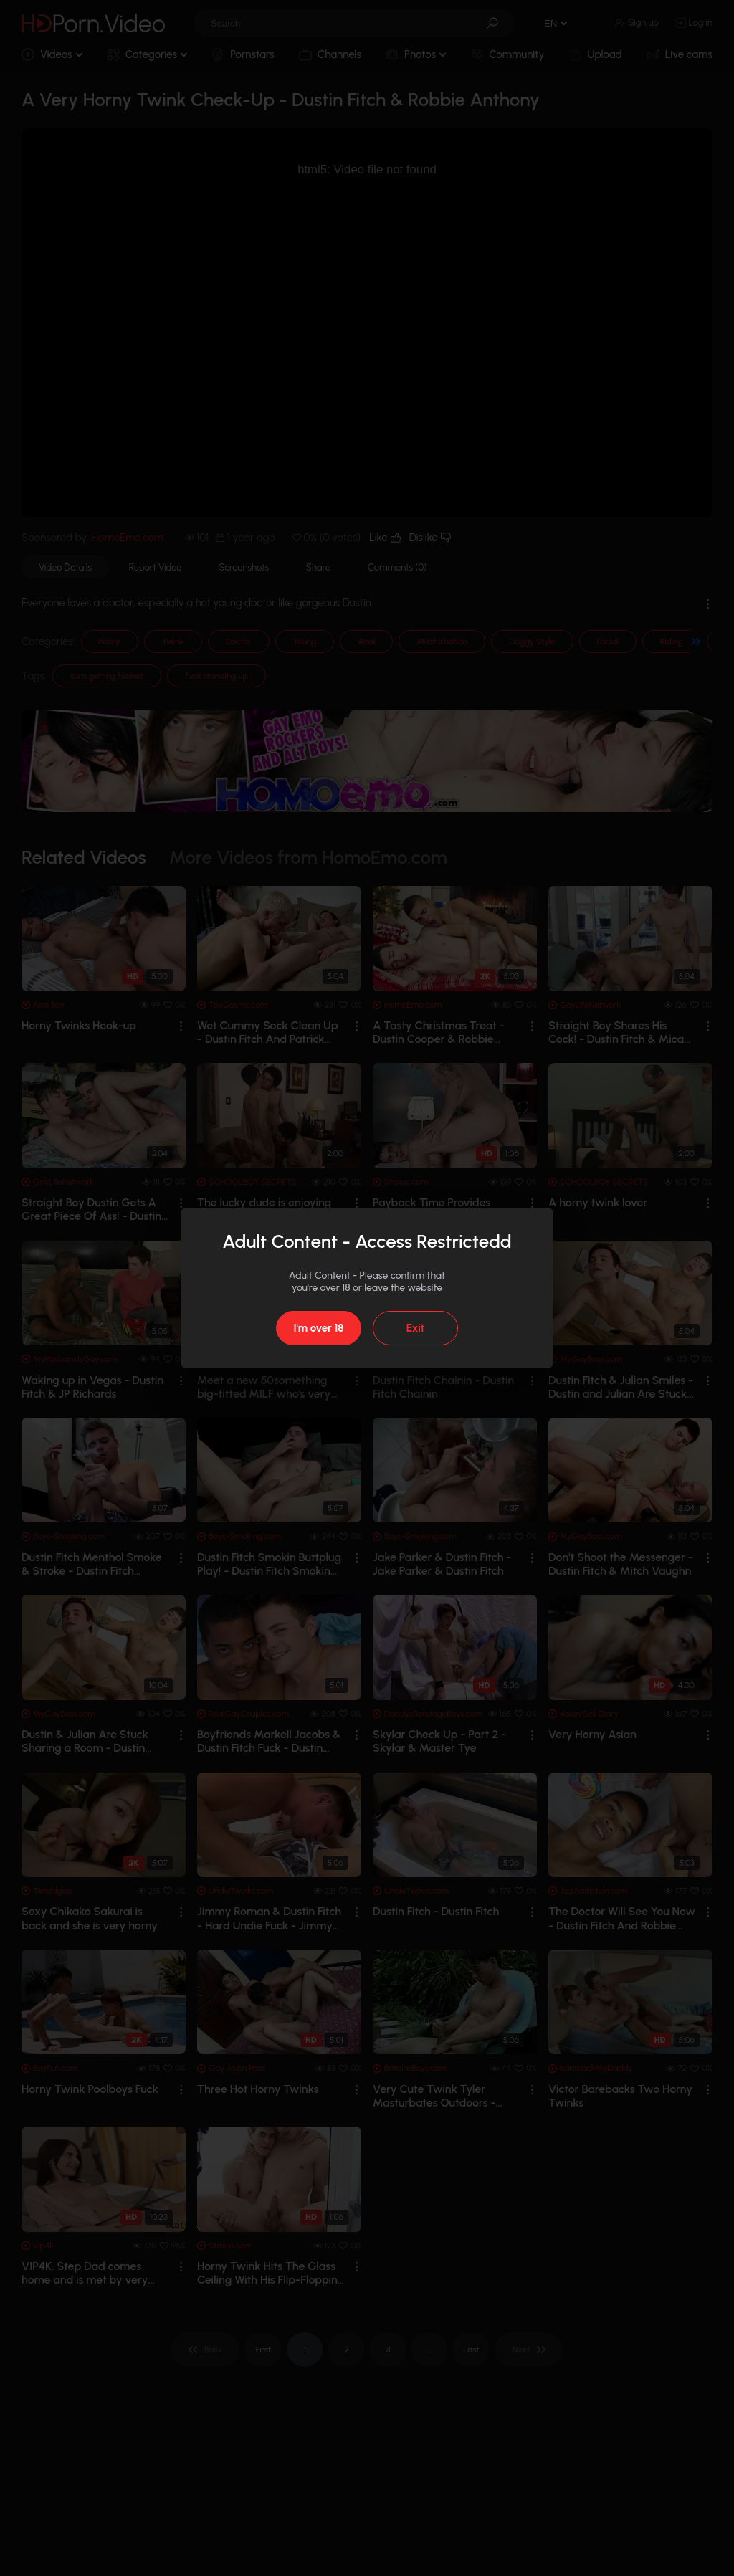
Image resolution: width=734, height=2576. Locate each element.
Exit (415, 1328)
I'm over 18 (318, 1328)
